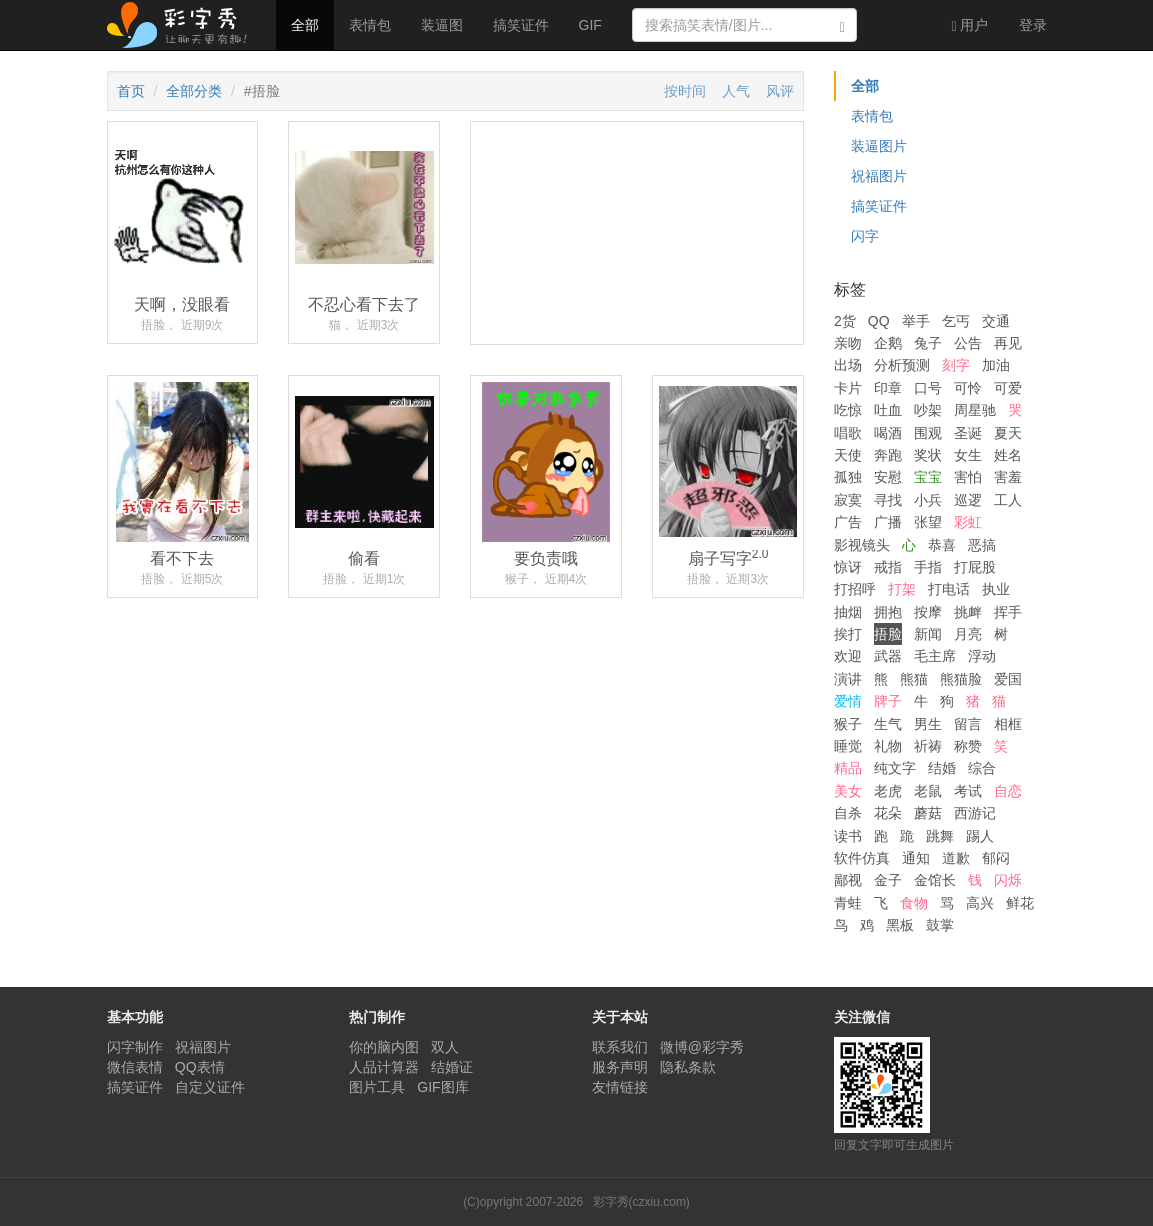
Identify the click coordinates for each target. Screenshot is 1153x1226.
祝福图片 (879, 176)
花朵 (888, 813)
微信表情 (135, 1067)
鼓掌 (940, 925)
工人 (1008, 500)
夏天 (1008, 433)
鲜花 (1020, 903)
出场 (848, 365)
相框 (1008, 724)
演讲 (848, 679)
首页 (131, 91)
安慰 (888, 477)
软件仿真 (862, 858)
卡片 (848, 388)
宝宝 (928, 477)
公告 (968, 343)
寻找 (888, 500)
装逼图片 (879, 146)
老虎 (888, 791)
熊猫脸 (961, 679)
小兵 (928, 500)
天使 (848, 455)
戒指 (888, 567)
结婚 (942, 768)
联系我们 (620, 1047)
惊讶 (848, 567)
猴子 (848, 724)
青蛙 (848, 903)
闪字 (865, 236)
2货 (845, 321)
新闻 (928, 634)
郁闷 (996, 858)
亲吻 (848, 343)
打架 (902, 589)
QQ (879, 321)
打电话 (949, 589)
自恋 (1008, 791)
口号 (928, 388)
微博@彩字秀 (702, 1047)
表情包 (370, 25)
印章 (888, 388)
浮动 (982, 656)
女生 (968, 455)
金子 (888, 880)
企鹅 (888, 343)
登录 (1033, 25)
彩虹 (968, 522)
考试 (968, 791)
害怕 (968, 477)
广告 (848, 522)
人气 (736, 91)
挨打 (848, 634)
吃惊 (848, 410)
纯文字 (895, 768)
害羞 (1008, 477)
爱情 (848, 701)
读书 (848, 836)
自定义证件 (210, 1087)
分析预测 (902, 365)
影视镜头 (862, 545)
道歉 (956, 858)
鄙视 (848, 880)
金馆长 (935, 880)
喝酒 (888, 433)
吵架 (928, 410)
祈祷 (928, 746)
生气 (888, 724)
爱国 (1008, 679)
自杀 (848, 813)
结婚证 (452, 1067)
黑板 (900, 925)
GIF (590, 25)
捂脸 (888, 634)
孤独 (848, 477)
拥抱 (888, 612)
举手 (916, 321)
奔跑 (888, 455)
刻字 (956, 365)
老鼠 (928, 791)
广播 (888, 522)
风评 (780, 91)
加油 (996, 365)
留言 (968, 724)
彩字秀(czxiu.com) (641, 1202)
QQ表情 (200, 1067)
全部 (305, 25)
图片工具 (377, 1087)
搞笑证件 (521, 25)
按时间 (685, 91)
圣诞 (968, 433)
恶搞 (982, 545)
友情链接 (620, 1087)
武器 (888, 656)
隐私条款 (688, 1067)
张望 (928, 522)
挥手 (1008, 612)
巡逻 (968, 500)
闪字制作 (135, 1047)
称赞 (968, 746)
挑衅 (968, 612)
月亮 (968, 634)
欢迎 (848, 656)
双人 (445, 1047)
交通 (996, 321)
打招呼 (855, 589)
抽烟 (848, 612)
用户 (969, 25)
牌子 (888, 701)
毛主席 (935, 656)
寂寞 (848, 500)
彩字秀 (184, 25)
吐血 (888, 410)
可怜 (968, 388)
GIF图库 (442, 1087)
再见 (1008, 343)
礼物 (888, 746)
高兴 (980, 903)
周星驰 (975, 410)
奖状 (928, 455)
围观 (928, 433)
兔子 (928, 343)
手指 (928, 567)
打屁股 (975, 567)
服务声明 (620, 1067)
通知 (916, 858)
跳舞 (940, 836)
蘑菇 (928, 813)
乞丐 (956, 321)
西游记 (975, 813)
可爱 (1008, 388)
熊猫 (914, 679)
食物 (914, 903)
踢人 (980, 836)
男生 (928, 724)
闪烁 (1008, 880)
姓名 (1008, 455)
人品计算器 (384, 1067)
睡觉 (848, 746)
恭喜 (942, 545)
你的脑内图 (384, 1047)
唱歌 (848, 433)
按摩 (928, 612)
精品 (848, 768)
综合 (982, 768)
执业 (996, 589)
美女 (848, 791)
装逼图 (442, 25)
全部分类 (194, 91)
